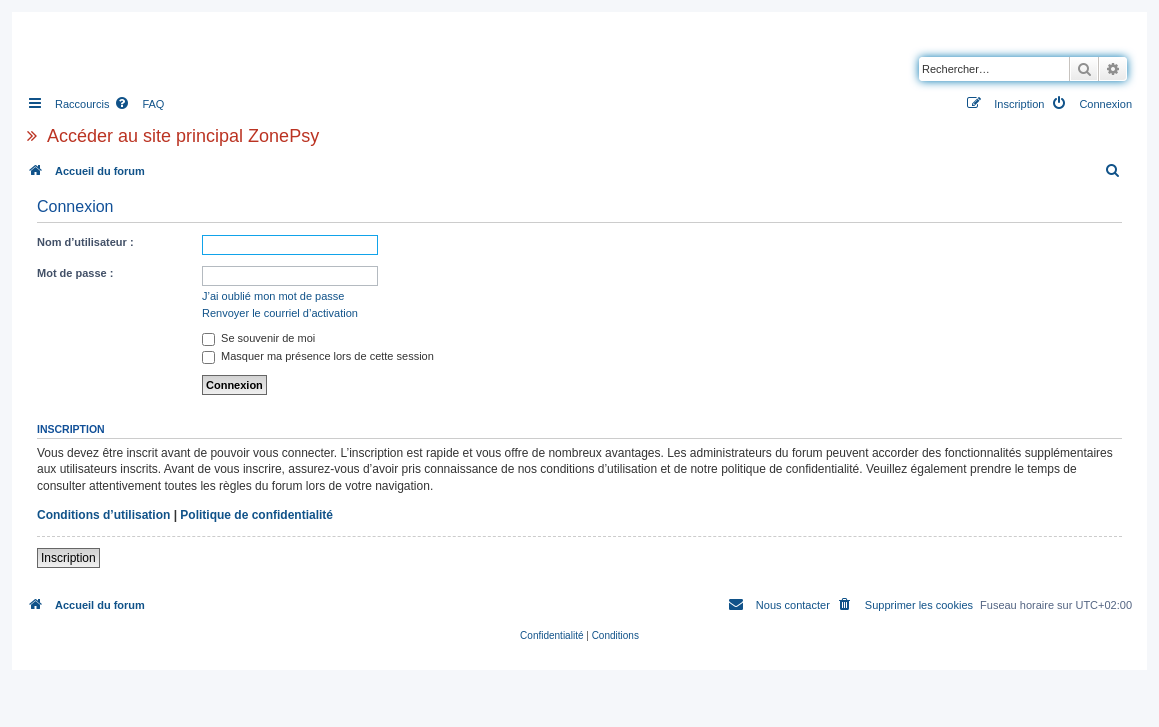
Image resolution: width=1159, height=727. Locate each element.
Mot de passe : (75, 273)
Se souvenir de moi (258, 338)
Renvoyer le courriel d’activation (280, 313)
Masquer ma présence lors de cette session (318, 356)
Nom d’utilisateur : (85, 242)
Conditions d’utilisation (103, 515)
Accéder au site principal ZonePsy (183, 136)
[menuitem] (139, 104)
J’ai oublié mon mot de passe (273, 296)
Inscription (68, 558)
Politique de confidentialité (256, 515)
